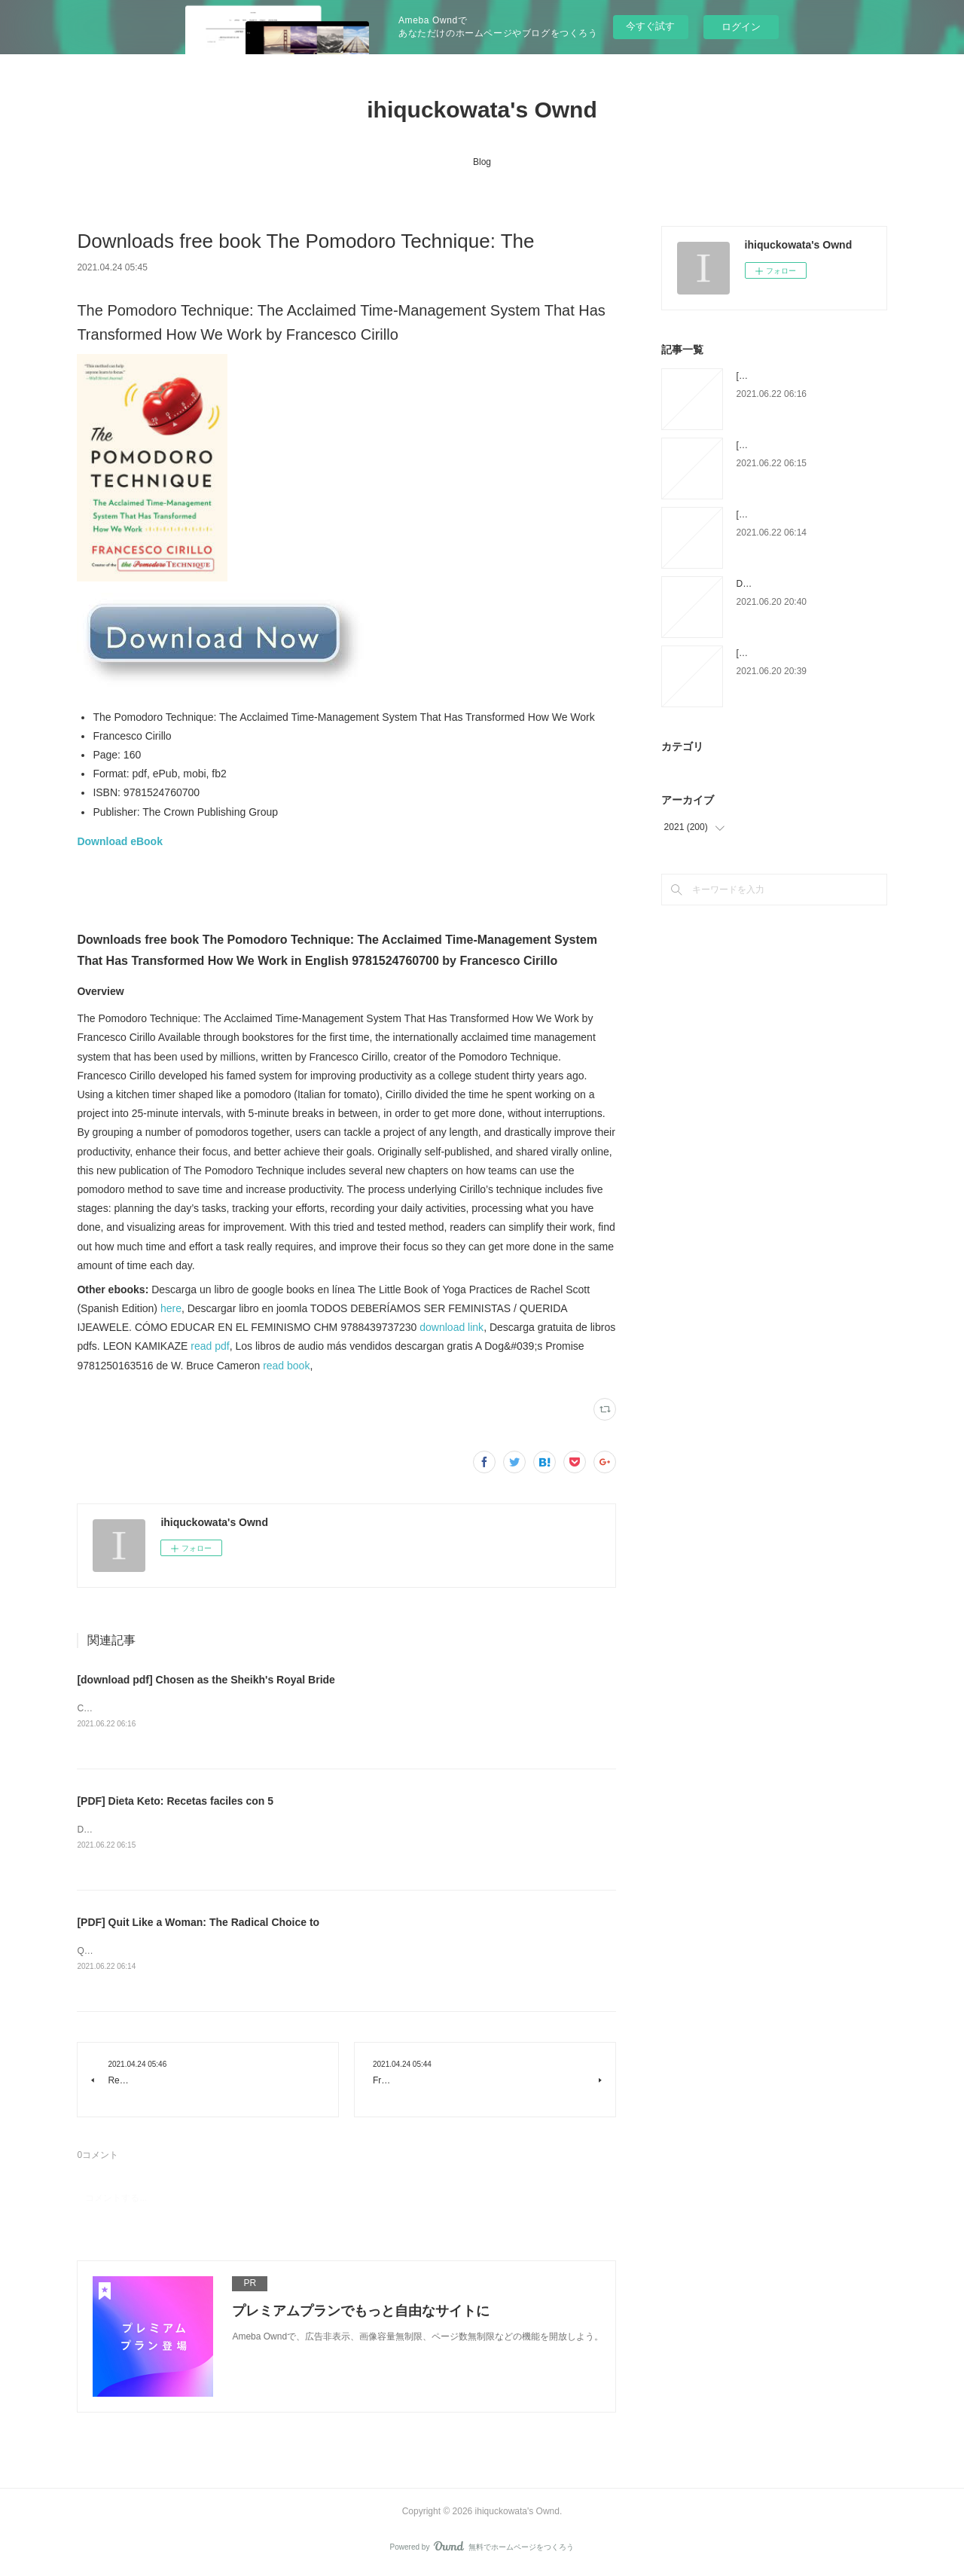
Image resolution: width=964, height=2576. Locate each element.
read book (286, 1366)
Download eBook (120, 841)
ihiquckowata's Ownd (482, 109)
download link (451, 1327)
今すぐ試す (650, 26)
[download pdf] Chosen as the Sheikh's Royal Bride (205, 1680)
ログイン (741, 26)
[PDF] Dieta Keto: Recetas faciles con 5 (175, 1802)
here (171, 1308)
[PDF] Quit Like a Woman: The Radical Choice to (198, 1924)
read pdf (210, 1346)
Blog (482, 162)
